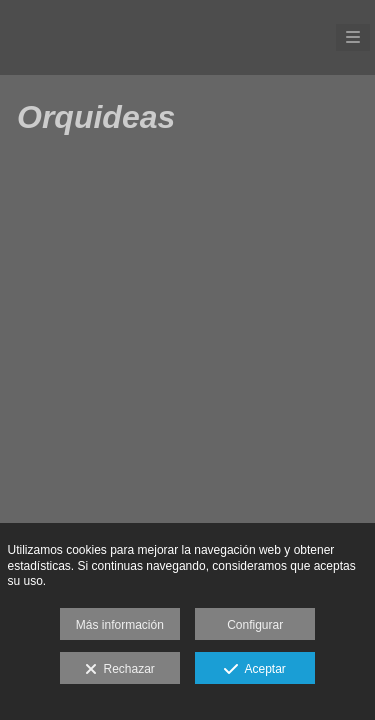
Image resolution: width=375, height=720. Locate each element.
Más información (120, 625)
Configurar (255, 625)
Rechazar (120, 670)
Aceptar (254, 670)
